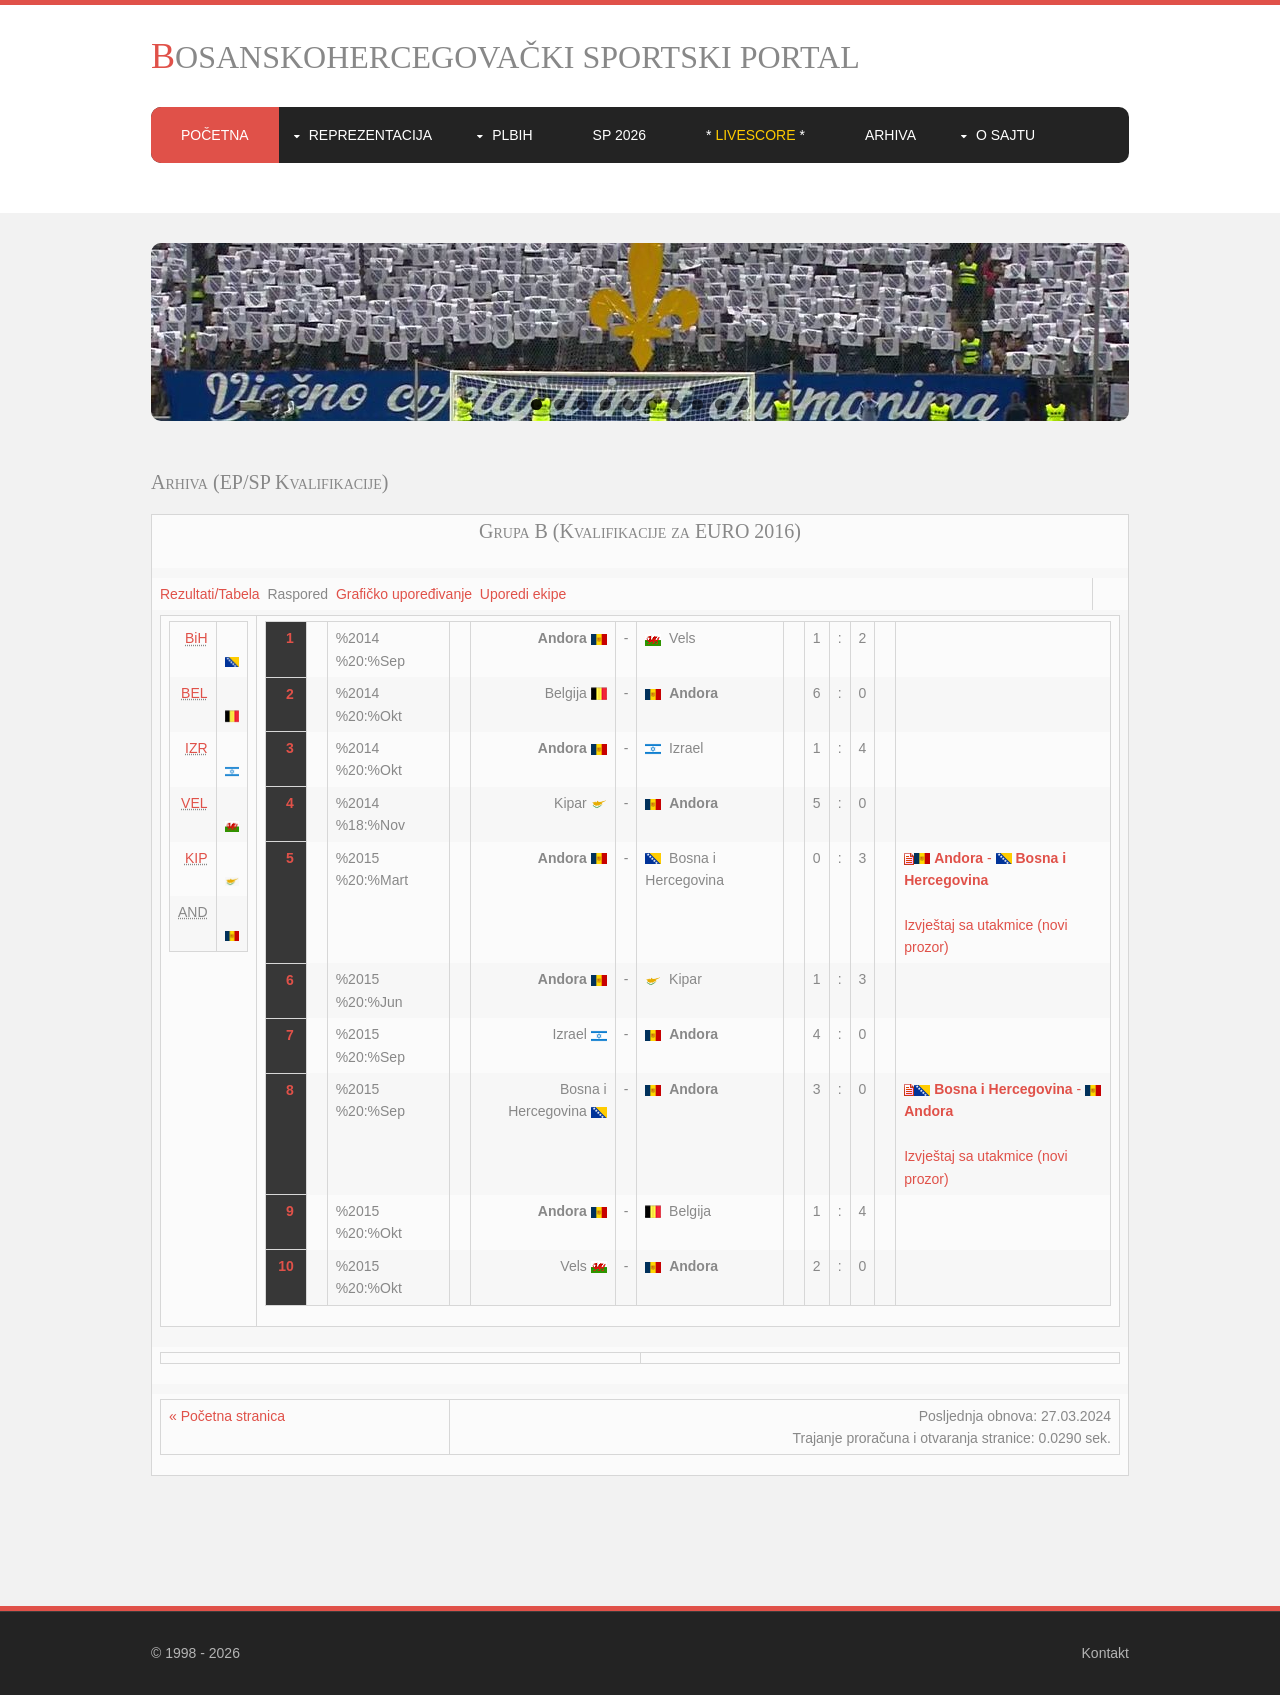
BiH (196, 638)
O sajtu (1005, 135)
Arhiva (890, 135)
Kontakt (1105, 1653)
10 (743, 404)
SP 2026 (619, 135)
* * (755, 135)
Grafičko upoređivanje (404, 594)
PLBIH (512, 135)
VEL (194, 803)
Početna (215, 135)
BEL (194, 693)
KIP (196, 858)
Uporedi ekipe (523, 594)
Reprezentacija (370, 135)
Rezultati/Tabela (210, 594)
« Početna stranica (227, 1416)
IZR (196, 748)
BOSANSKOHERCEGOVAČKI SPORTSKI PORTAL (505, 57)
